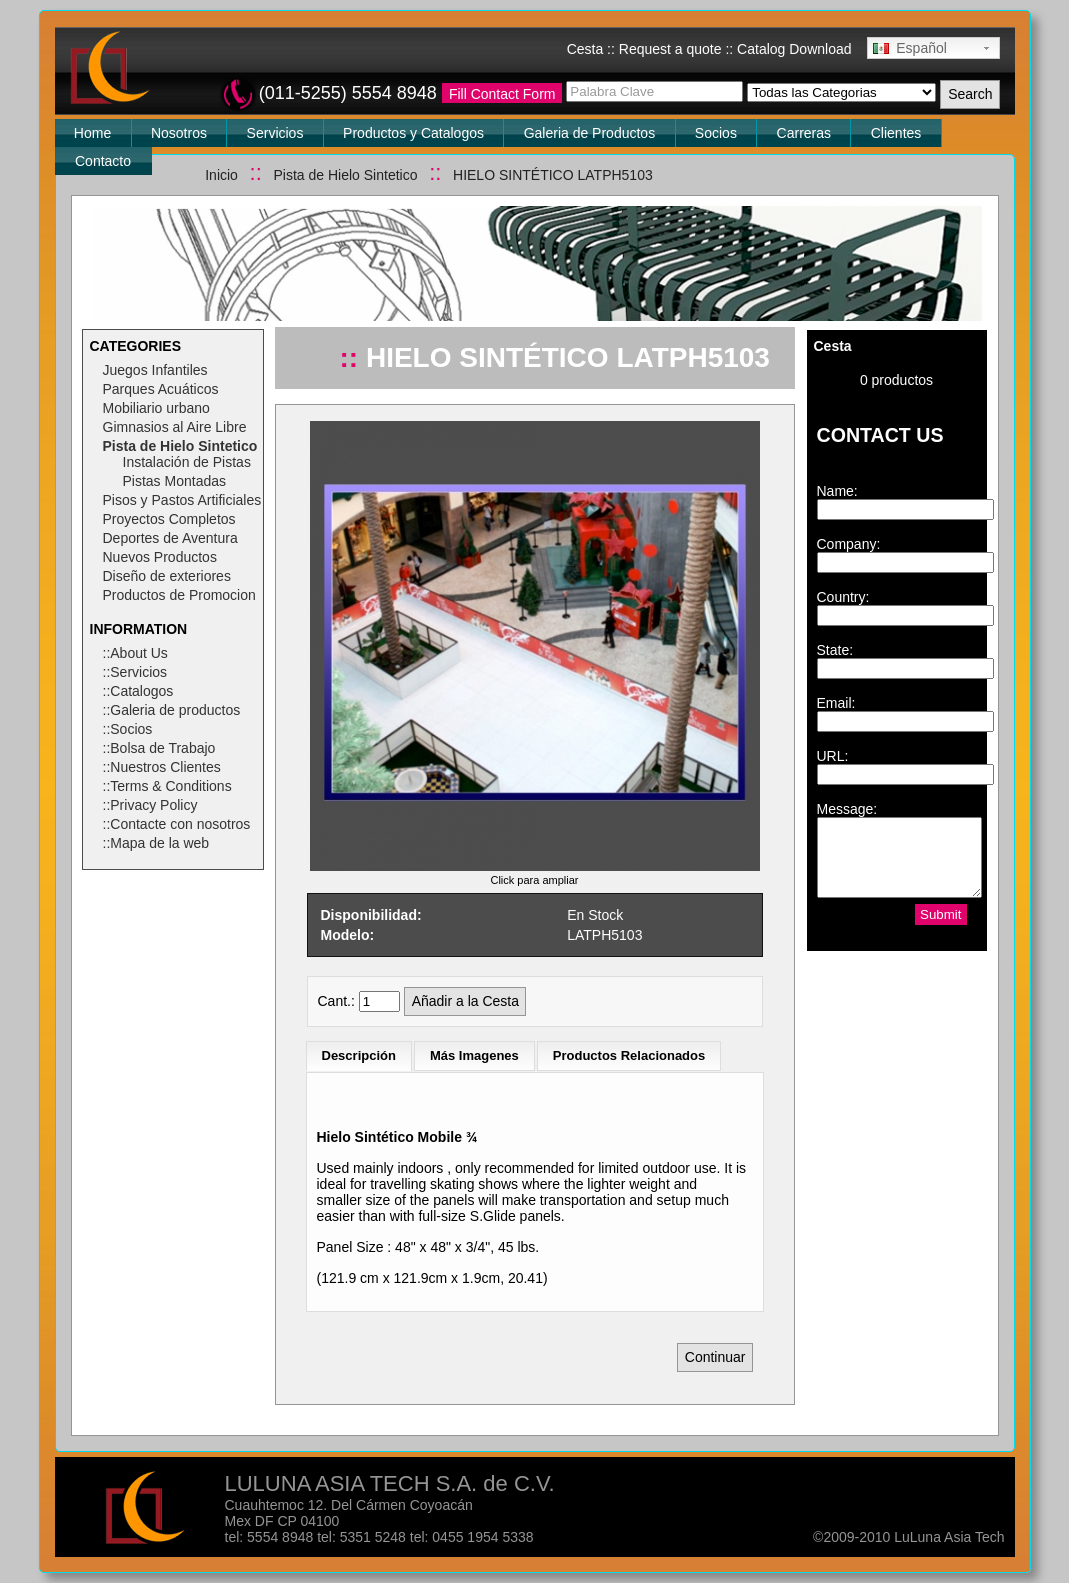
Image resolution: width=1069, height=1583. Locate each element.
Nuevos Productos (160, 557)
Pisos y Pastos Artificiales (182, 500)
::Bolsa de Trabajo (159, 748)
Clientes (896, 133)
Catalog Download (794, 49)
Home (92, 133)
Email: (836, 703)
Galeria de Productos (590, 133)
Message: (847, 809)
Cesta (585, 49)
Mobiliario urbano (156, 408)
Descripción (359, 1055)
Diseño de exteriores (167, 576)
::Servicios (135, 672)
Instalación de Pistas (187, 462)
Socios (716, 133)
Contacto (103, 161)
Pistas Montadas (175, 481)
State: (835, 650)
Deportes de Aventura (170, 538)
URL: (833, 756)
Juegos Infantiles (155, 370)
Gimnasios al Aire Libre (175, 427)
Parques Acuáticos (161, 389)
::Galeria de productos (172, 710)
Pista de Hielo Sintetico (345, 175)
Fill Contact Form (502, 94)
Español (910, 48)
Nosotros (179, 133)
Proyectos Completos (169, 519)
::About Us (135, 653)
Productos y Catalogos (413, 133)
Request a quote (670, 49)
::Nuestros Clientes (162, 767)
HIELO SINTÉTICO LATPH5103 (553, 175)
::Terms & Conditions (167, 786)
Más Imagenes (474, 1055)
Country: (843, 597)
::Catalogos (138, 691)
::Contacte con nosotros (177, 824)
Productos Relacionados (629, 1055)
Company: (849, 544)
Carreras (804, 133)
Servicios (275, 133)
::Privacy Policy (150, 805)
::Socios (128, 729)
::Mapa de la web (156, 843)
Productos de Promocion (179, 595)
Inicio (221, 175)
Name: (837, 491)
